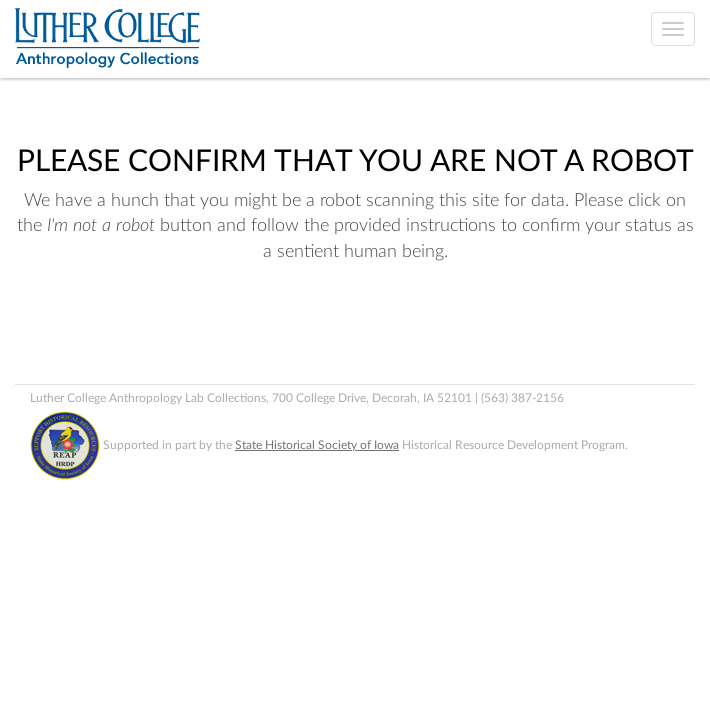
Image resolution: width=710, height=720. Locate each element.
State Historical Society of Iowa (317, 445)
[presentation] (182, 329)
